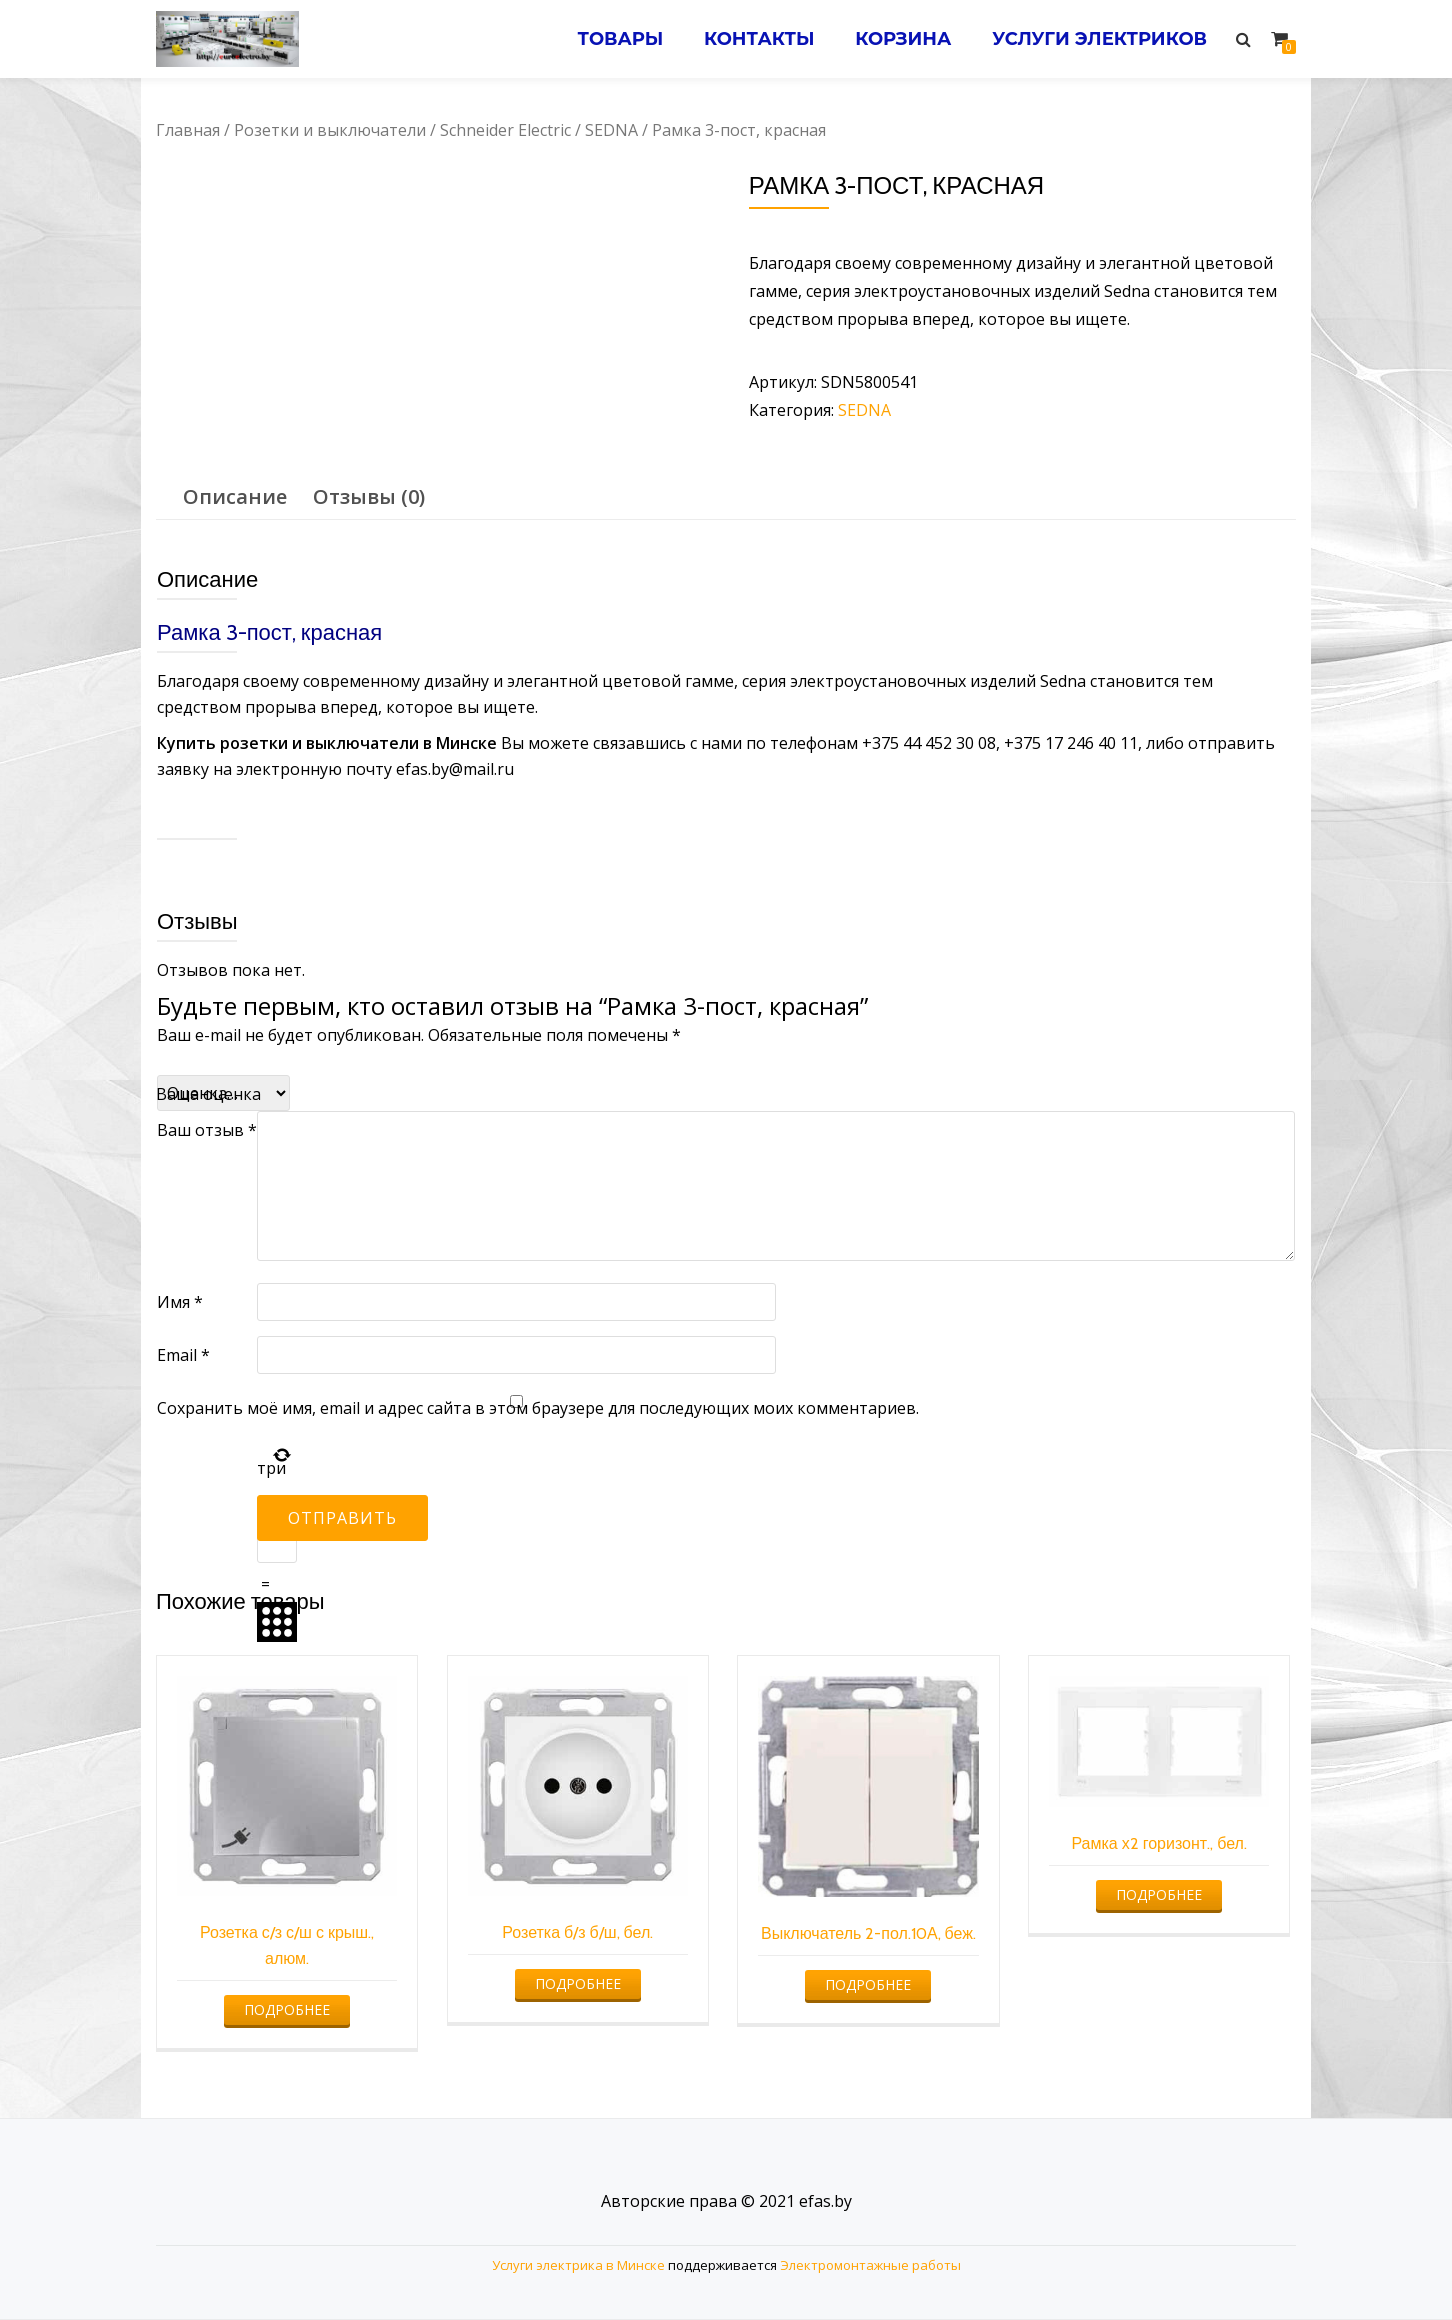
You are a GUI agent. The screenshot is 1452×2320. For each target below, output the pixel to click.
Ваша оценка (208, 1094)
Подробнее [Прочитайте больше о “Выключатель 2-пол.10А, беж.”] (868, 1984)
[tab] (235, 497)
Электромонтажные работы (870, 2265)
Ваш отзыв (207, 1130)
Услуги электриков (1099, 39)
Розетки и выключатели (330, 130)
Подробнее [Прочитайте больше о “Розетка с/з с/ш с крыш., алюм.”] (287, 2009)
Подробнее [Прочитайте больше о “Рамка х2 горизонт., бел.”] (1159, 1894)
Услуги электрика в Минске (578, 2265)
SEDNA (611, 130)
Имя (180, 1302)
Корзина (903, 39)
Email (183, 1355)
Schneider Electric (505, 130)
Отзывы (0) (369, 496)
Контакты (759, 39)
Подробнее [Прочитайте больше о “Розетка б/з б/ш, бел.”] (578, 1983)
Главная (188, 130)
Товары (621, 39)
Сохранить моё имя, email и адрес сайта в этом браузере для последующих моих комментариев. (538, 1408)
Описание (235, 496)
